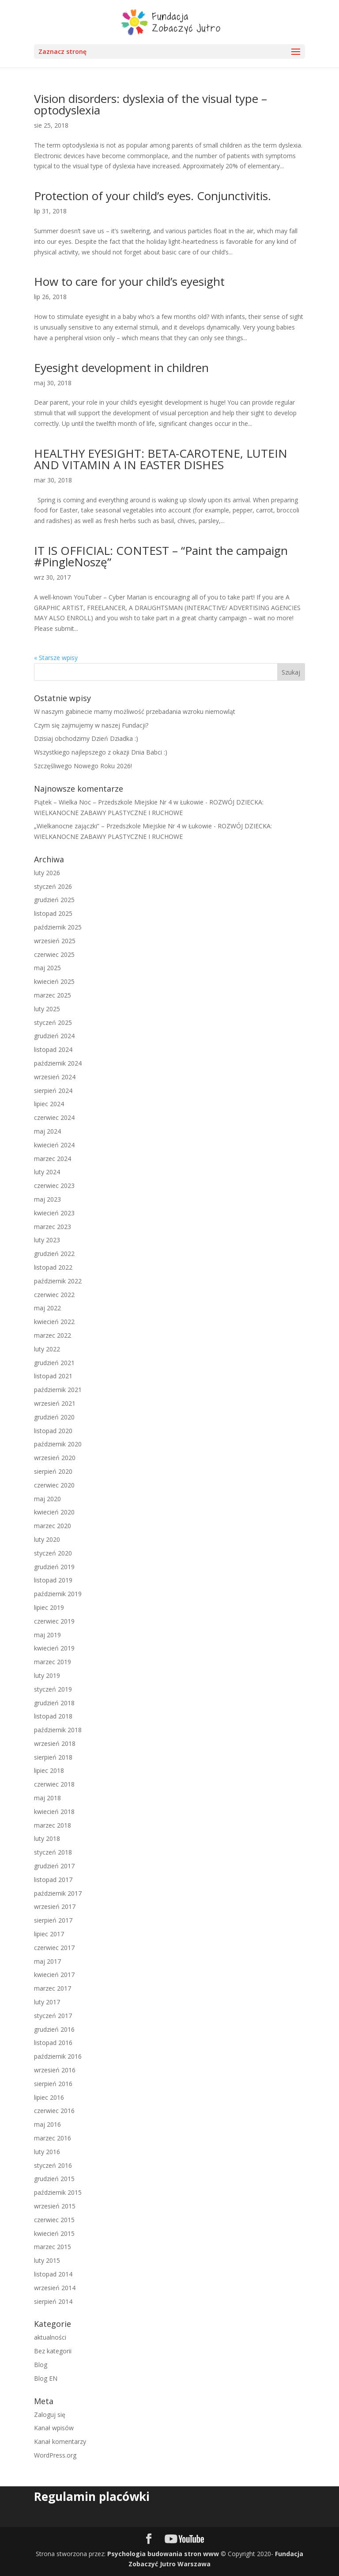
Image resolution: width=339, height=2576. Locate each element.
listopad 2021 (53, 1376)
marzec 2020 (52, 1525)
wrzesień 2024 (54, 1077)
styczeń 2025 (53, 1022)
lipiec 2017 (49, 1934)
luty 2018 (47, 1838)
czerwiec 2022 (54, 1294)
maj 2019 (47, 1635)
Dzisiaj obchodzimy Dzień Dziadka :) (86, 738)
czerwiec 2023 (54, 1185)
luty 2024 (47, 1172)
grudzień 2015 (54, 2178)
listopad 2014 (53, 2274)
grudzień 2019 (54, 1567)
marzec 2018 (52, 1825)
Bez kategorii (53, 2351)
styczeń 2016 (53, 2165)
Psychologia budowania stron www (163, 2553)
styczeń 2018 (53, 1852)
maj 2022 (47, 1308)
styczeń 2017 (53, 2015)
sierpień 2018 (53, 1757)
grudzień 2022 (54, 1253)
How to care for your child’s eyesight (129, 281)
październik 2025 (58, 927)
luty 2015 (47, 2260)
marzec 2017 (52, 1988)
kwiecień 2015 (54, 2233)
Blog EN (45, 2378)
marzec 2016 (52, 2138)
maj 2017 (47, 1961)
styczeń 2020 (53, 1553)
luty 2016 (47, 2151)
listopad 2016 (53, 2042)
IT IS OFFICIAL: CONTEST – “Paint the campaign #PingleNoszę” (161, 556)
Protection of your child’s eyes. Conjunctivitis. (152, 196)
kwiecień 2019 (54, 1648)
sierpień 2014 (53, 2301)
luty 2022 (47, 1349)
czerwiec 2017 (54, 1947)
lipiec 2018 (49, 1770)
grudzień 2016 (54, 2029)
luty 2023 (47, 1240)
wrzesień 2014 (54, 2288)
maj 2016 (47, 2124)
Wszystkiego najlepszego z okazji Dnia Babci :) (100, 752)
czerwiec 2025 (54, 954)
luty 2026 (47, 873)
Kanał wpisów (54, 2428)
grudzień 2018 (54, 1703)
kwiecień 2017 (54, 1974)
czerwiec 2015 (54, 2220)
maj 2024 (47, 1131)
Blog (40, 2364)
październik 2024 (58, 1063)
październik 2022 (58, 1281)
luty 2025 (47, 1009)
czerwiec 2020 (54, 1485)
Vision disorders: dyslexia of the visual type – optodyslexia (150, 104)
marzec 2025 (52, 995)
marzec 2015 (52, 2246)
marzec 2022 (52, 1335)
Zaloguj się (49, 2414)
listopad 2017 (53, 1879)
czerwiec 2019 (54, 1621)
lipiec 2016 (49, 2097)
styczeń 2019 (53, 1689)
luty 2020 (47, 1539)
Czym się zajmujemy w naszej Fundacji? (91, 725)
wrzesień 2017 (54, 1906)
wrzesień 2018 (54, 1743)
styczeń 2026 (53, 886)
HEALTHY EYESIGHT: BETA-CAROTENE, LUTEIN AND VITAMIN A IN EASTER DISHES (160, 459)
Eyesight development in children (121, 368)
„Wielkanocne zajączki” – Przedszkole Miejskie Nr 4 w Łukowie (123, 826)
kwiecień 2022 (54, 1321)
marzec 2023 (52, 1226)
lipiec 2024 (49, 1104)
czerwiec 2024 (54, 1117)
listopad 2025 (53, 913)
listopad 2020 (53, 1430)
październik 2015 (58, 2192)
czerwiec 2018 (54, 1784)
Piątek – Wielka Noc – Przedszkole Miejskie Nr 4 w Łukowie (118, 802)
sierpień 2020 (53, 1471)
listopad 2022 (53, 1267)
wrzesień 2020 (54, 1457)
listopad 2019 (53, 1580)
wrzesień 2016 (54, 2070)
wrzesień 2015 (54, 2206)
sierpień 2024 (53, 1090)
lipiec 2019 (49, 1607)
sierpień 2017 (53, 1920)
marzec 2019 (52, 1662)
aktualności (50, 2337)
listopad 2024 (53, 1049)
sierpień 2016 (53, 2083)
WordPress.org (55, 2455)
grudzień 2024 (54, 1036)
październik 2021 (58, 1389)
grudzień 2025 (54, 899)
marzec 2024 (52, 1158)
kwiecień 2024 (54, 1145)
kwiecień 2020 (54, 1512)
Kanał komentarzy (60, 2441)
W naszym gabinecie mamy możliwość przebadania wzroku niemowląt (134, 711)
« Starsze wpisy (56, 657)
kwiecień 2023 (54, 1213)
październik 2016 (58, 2056)
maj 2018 (47, 1798)
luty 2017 (47, 2002)
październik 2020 (58, 1444)
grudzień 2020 (54, 1417)
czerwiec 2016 (54, 2110)
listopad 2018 (53, 1716)
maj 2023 (47, 1199)
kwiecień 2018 (54, 1811)
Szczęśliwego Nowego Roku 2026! (83, 766)
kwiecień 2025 (54, 981)
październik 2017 (58, 1893)
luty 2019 (47, 1675)
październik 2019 (58, 1594)
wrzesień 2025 (54, 941)
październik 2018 (58, 1730)
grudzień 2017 (54, 1866)
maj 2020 (47, 1499)
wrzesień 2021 (54, 1403)
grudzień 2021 (54, 1362)
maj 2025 (47, 968)
